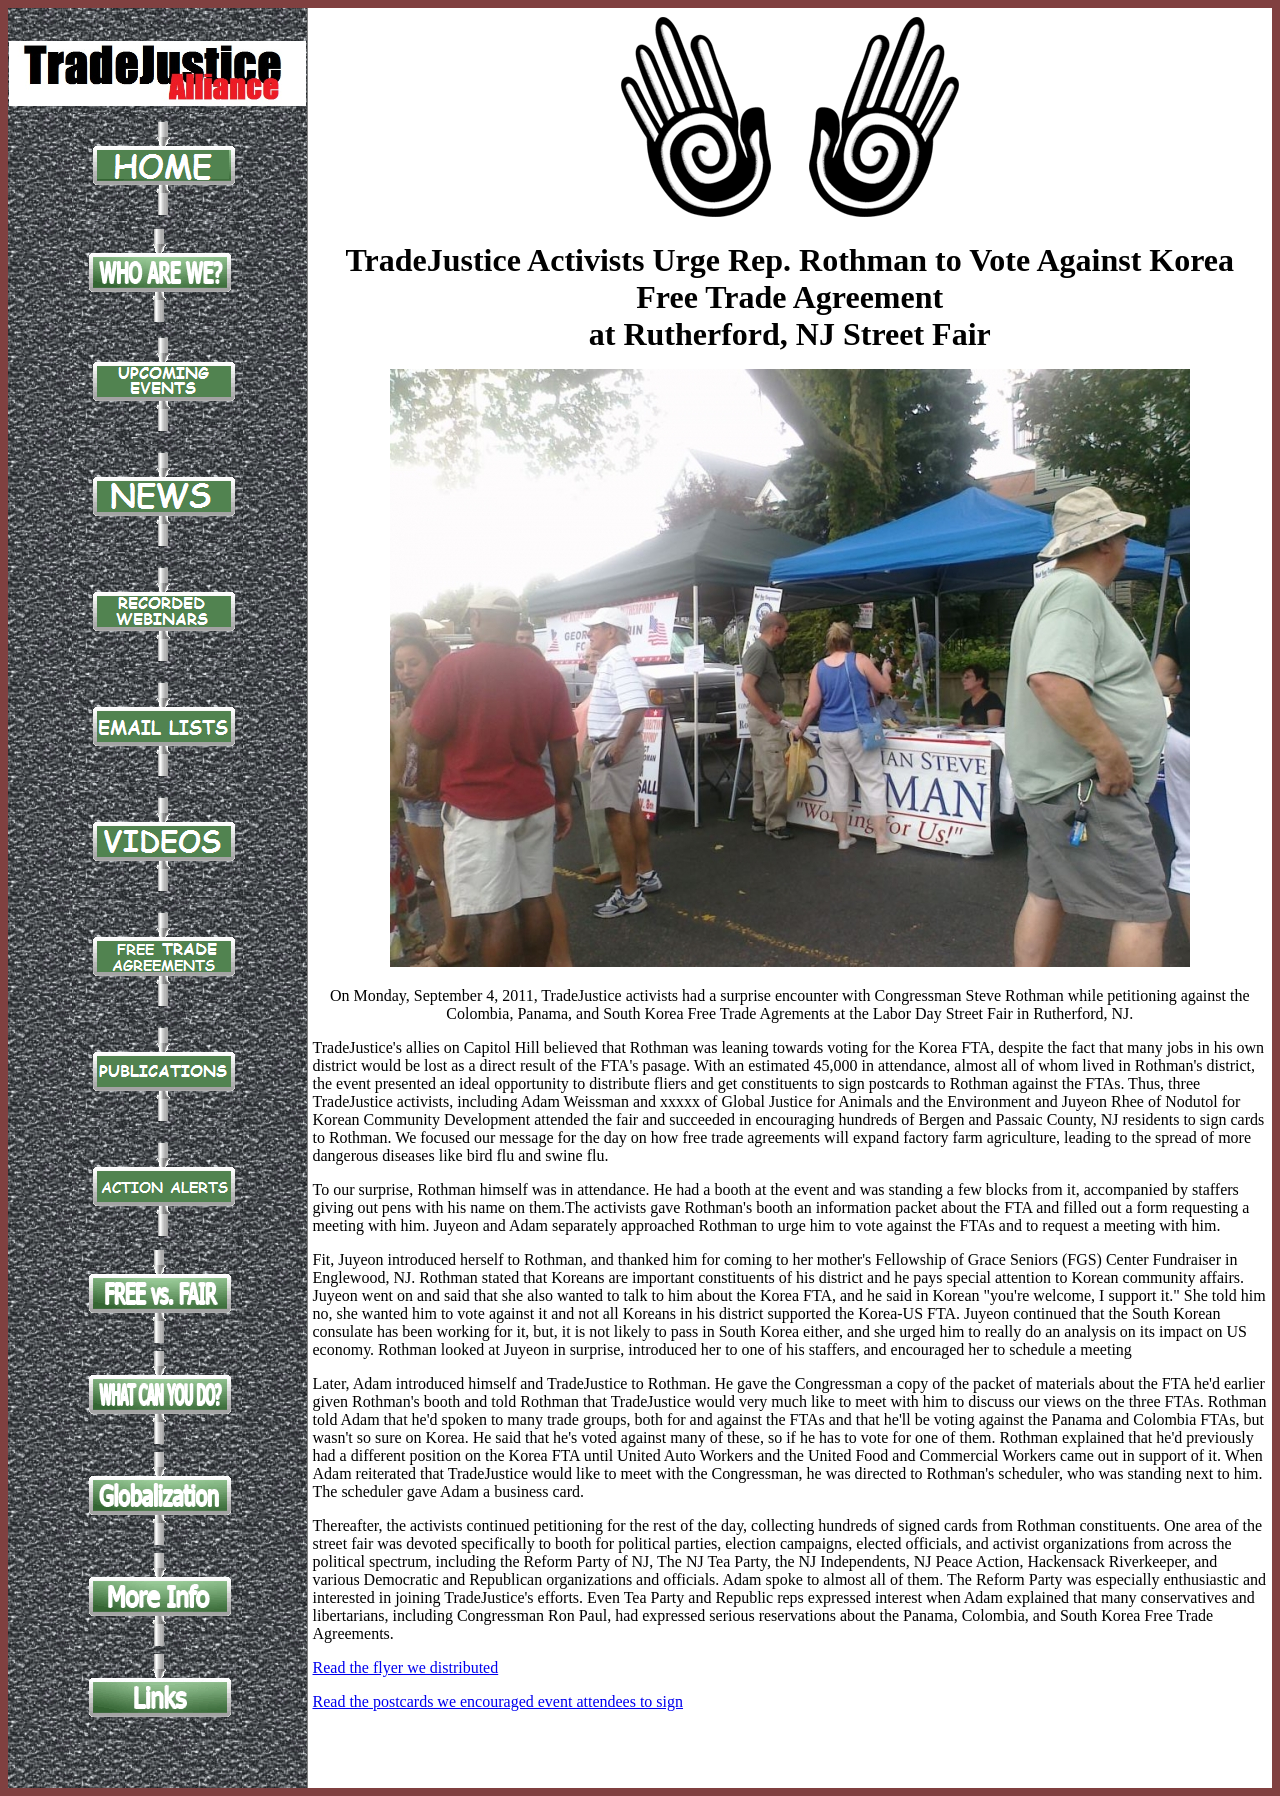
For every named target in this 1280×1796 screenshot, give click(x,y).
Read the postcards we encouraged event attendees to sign (498, 1701)
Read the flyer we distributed (406, 1667)
